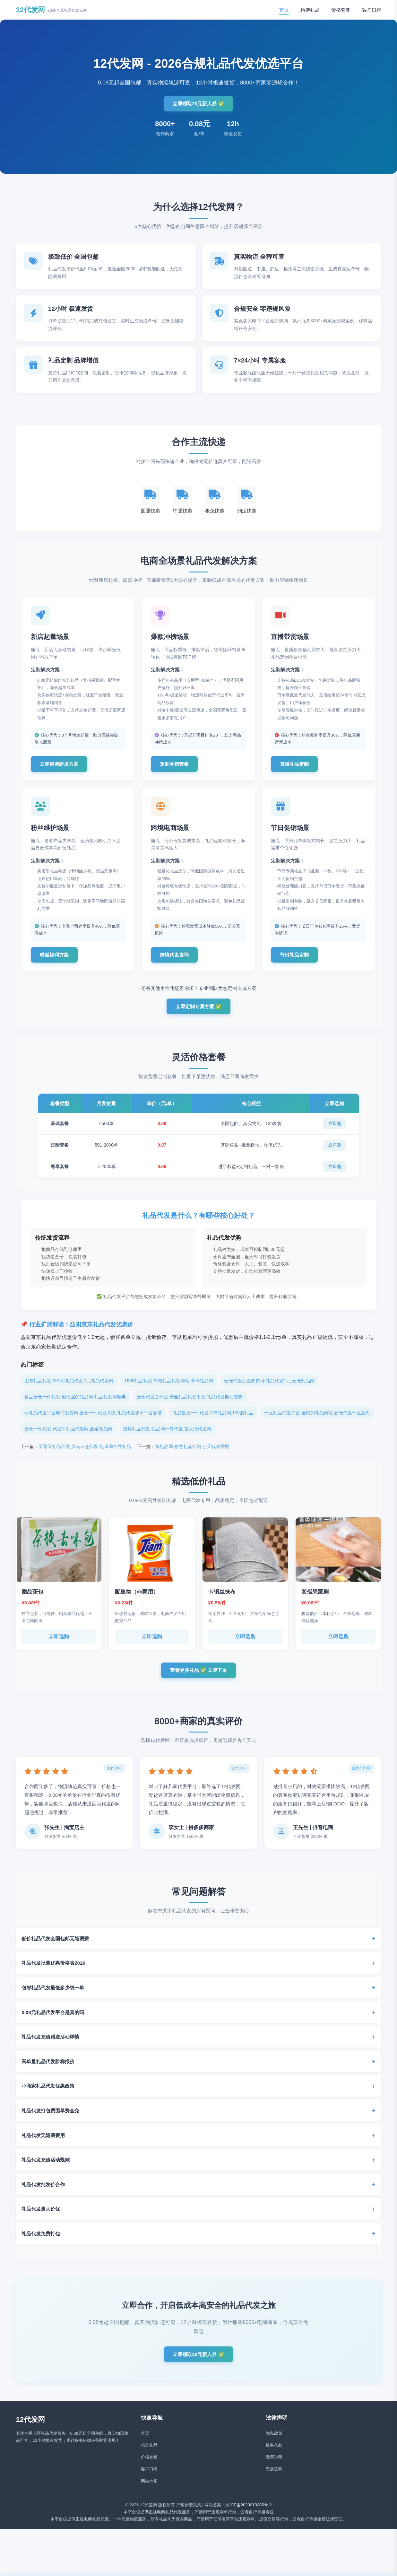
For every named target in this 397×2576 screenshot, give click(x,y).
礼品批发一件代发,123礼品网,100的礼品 (213, 1423)
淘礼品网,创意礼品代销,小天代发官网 (192, 1457)
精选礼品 (310, 10)
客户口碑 (371, 10)
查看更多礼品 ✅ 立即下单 (198, 1681)
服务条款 (274, 2460)
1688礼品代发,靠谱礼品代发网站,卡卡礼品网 (168, 1391)
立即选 (334, 1134)
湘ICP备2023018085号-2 (248, 2519)
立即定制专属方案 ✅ (198, 1017)
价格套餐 (340, 10)
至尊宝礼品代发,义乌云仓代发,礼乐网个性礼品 (85, 1457)
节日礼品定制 (297, 963)
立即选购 (58, 1647)
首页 (284, 10)
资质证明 (274, 2484)
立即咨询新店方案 (62, 769)
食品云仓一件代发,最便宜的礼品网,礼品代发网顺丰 (75, 1407)
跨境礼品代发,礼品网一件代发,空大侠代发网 (167, 1439)
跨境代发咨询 (177, 963)
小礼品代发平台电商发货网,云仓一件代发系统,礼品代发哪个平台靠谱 (93, 1423)
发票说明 (274, 2471)
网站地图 (149, 2495)
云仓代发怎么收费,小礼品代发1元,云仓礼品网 (269, 1391)
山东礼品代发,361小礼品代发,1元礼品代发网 (68, 1391)
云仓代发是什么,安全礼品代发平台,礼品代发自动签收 (190, 1407)
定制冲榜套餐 (177, 769)
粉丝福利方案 (57, 963)
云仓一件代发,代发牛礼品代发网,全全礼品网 (68, 1439)
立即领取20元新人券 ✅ (198, 103)
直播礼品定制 (297, 769)
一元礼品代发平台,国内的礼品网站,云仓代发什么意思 (317, 1423)
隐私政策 (274, 2448)
